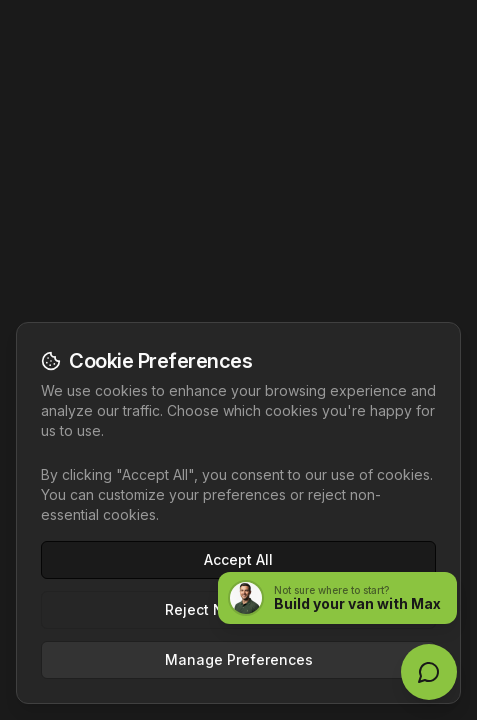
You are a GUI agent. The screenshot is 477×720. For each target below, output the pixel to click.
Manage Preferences (239, 659)
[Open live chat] (429, 672)
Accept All (238, 559)
